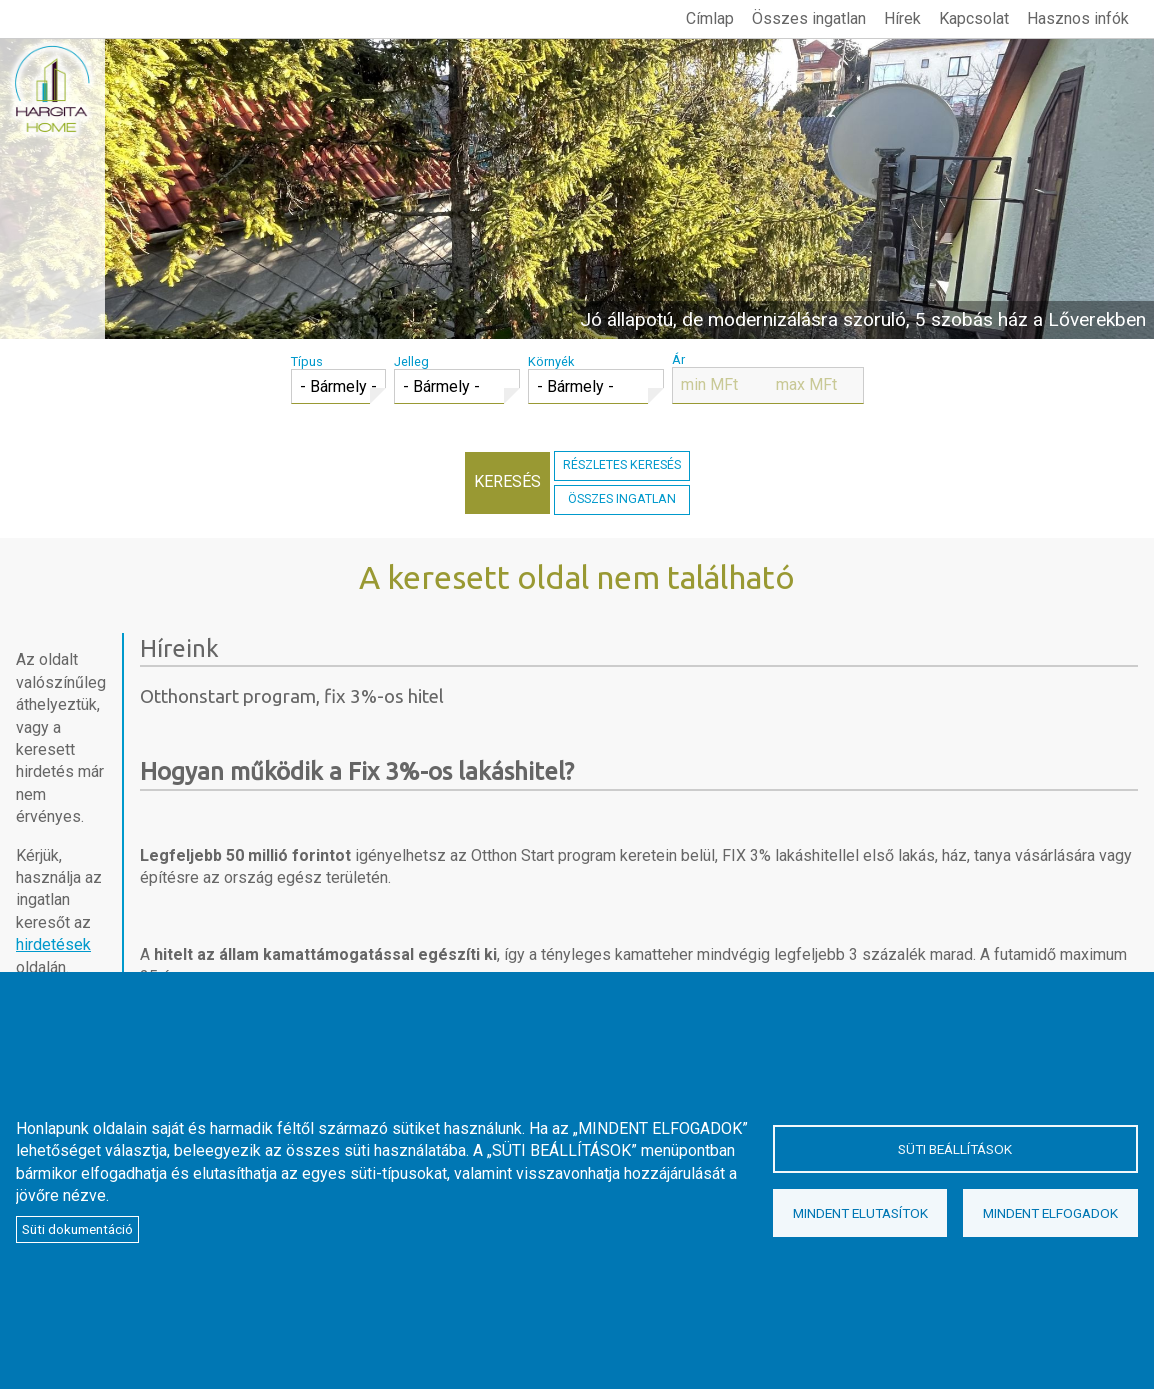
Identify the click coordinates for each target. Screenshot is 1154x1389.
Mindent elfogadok (1050, 1213)
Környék (551, 361)
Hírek (902, 18)
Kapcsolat (974, 18)
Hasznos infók (1078, 18)
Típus (307, 361)
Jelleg (411, 361)
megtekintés (577, 189)
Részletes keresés (622, 465)
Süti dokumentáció (77, 1229)
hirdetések (53, 944)
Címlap (710, 18)
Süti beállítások (955, 1149)
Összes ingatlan (809, 18)
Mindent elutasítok (860, 1213)
